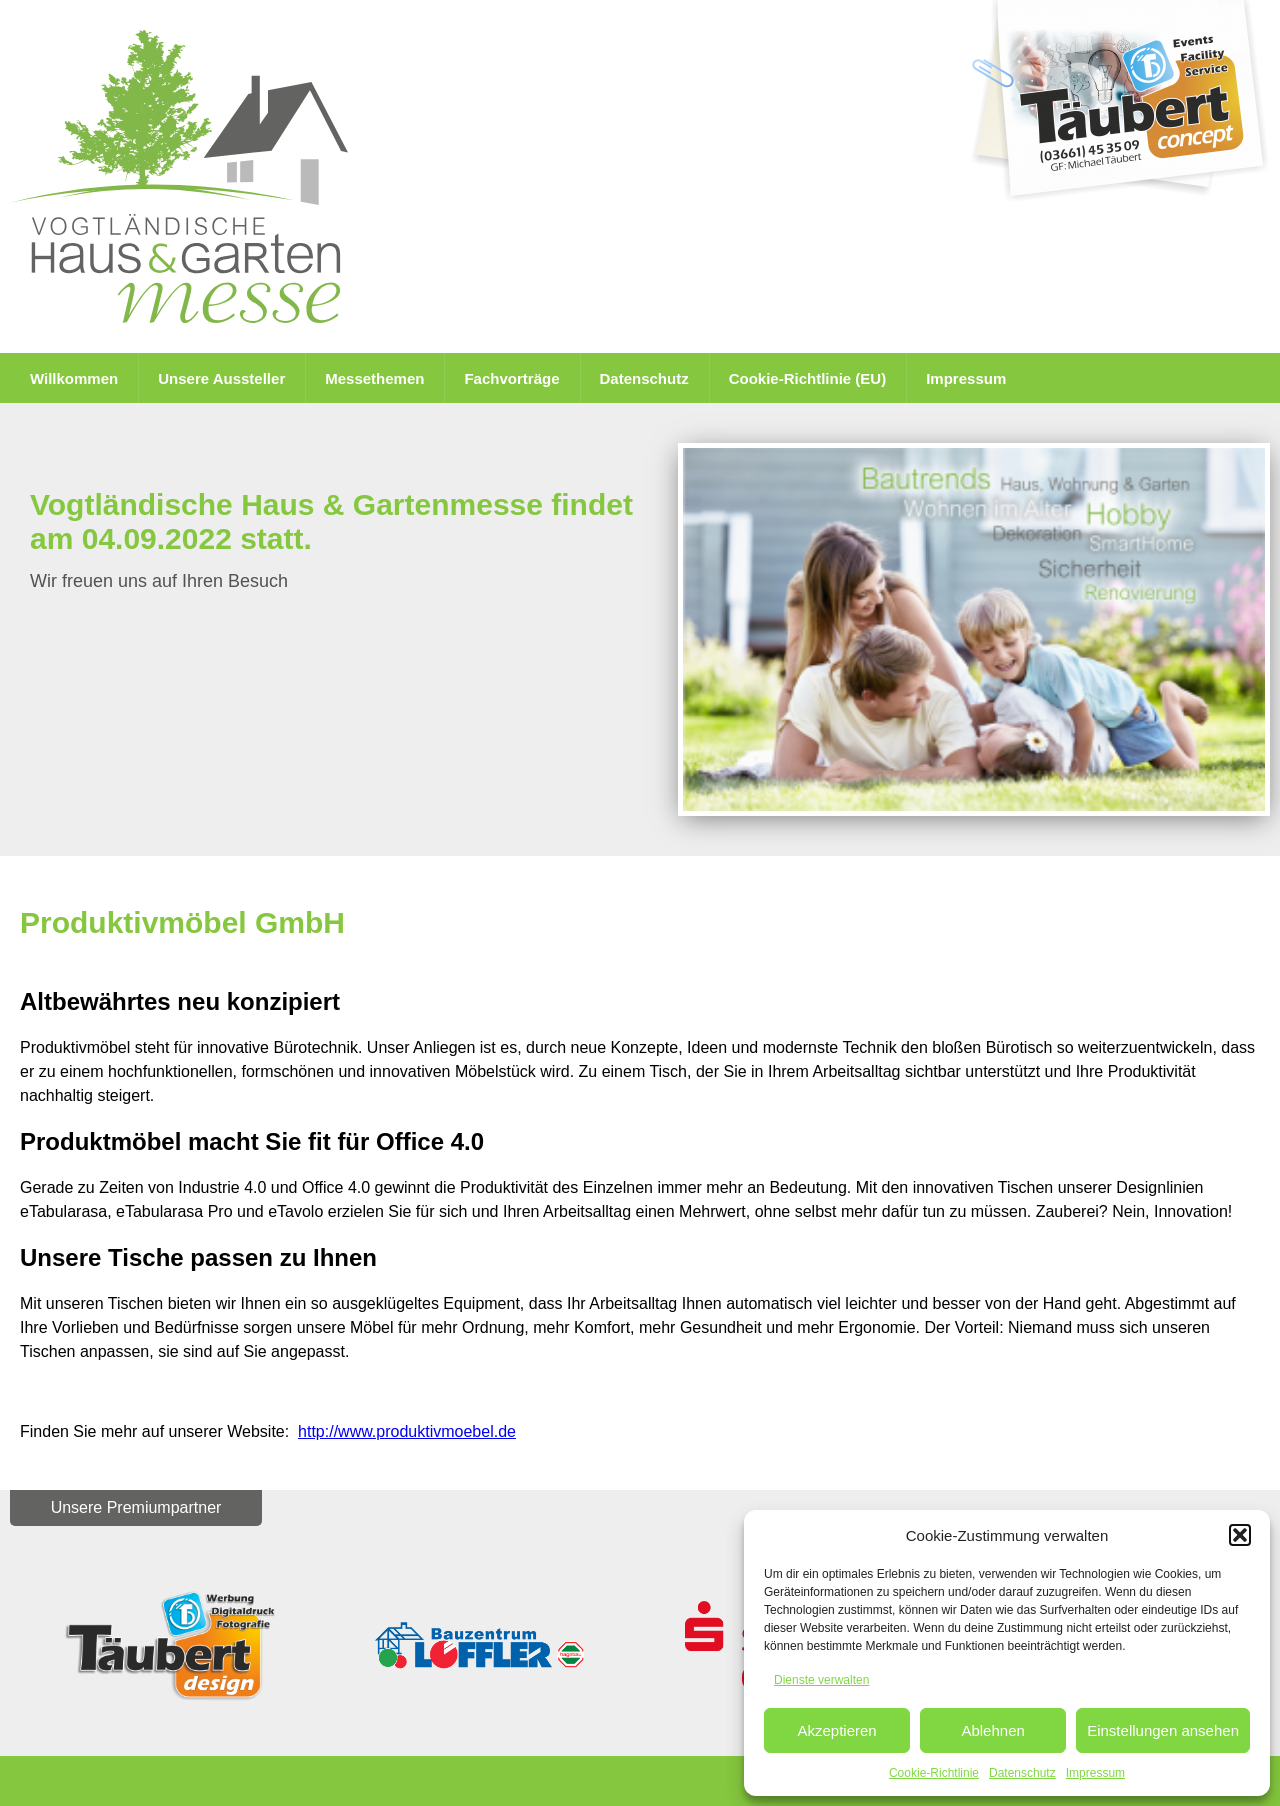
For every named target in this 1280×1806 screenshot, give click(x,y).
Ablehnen (992, 1730)
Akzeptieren (836, 1730)
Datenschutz (1022, 1773)
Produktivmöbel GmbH (182, 922)
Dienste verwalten (821, 1680)
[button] (1240, 1535)
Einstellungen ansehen (1163, 1730)
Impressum (1095, 1773)
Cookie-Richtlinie (934, 1773)
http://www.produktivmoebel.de (407, 1431)
